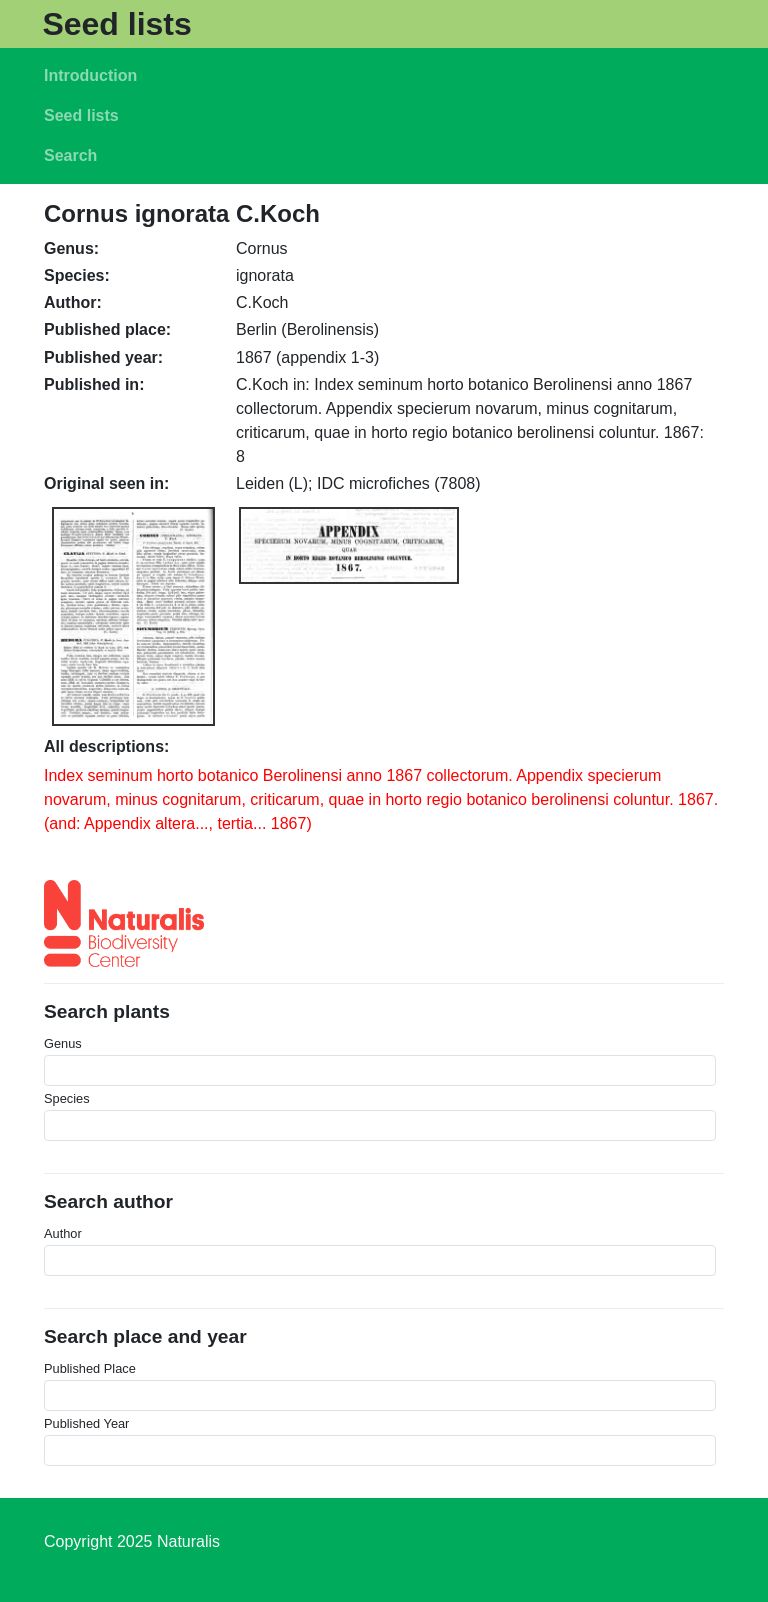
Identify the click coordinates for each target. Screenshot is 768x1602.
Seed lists (116, 24)
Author (63, 1233)
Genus (63, 1043)
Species (67, 1098)
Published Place (90, 1368)
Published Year (86, 1423)
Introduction (90, 75)
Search (70, 155)
